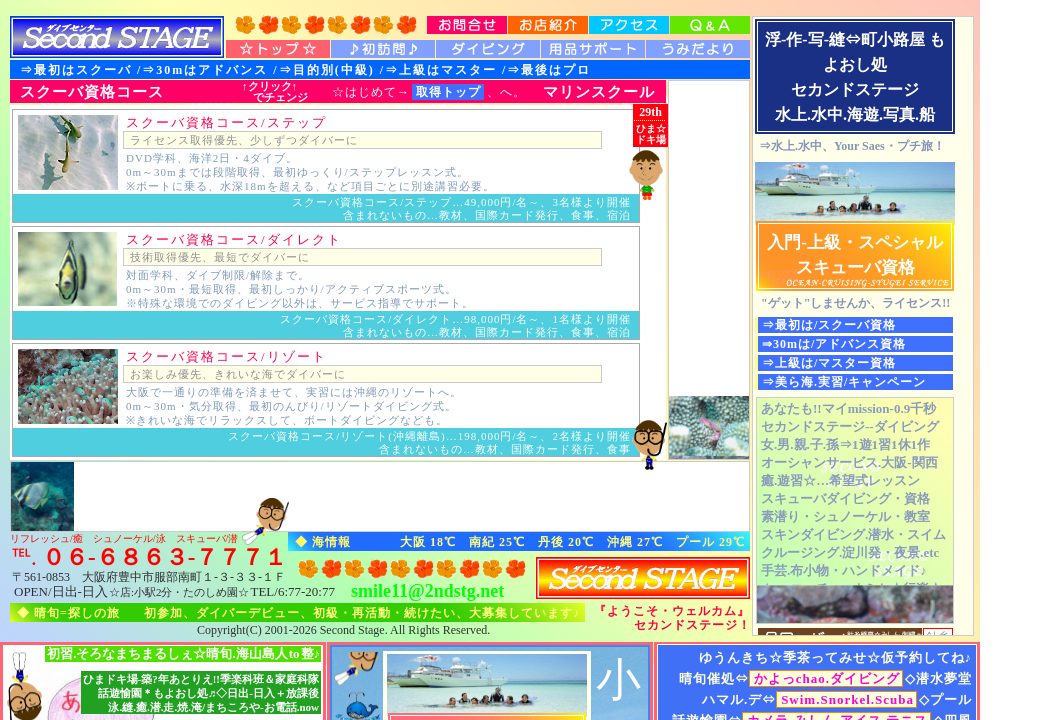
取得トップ (448, 92)
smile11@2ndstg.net (427, 591)
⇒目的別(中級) (327, 70)
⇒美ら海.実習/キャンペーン (844, 382)
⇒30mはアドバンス (205, 70)
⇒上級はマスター (441, 70)
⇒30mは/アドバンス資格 (834, 344)
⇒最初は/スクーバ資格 (829, 325)
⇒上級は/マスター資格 (829, 363)
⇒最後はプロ (549, 70)
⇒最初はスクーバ (76, 70)
